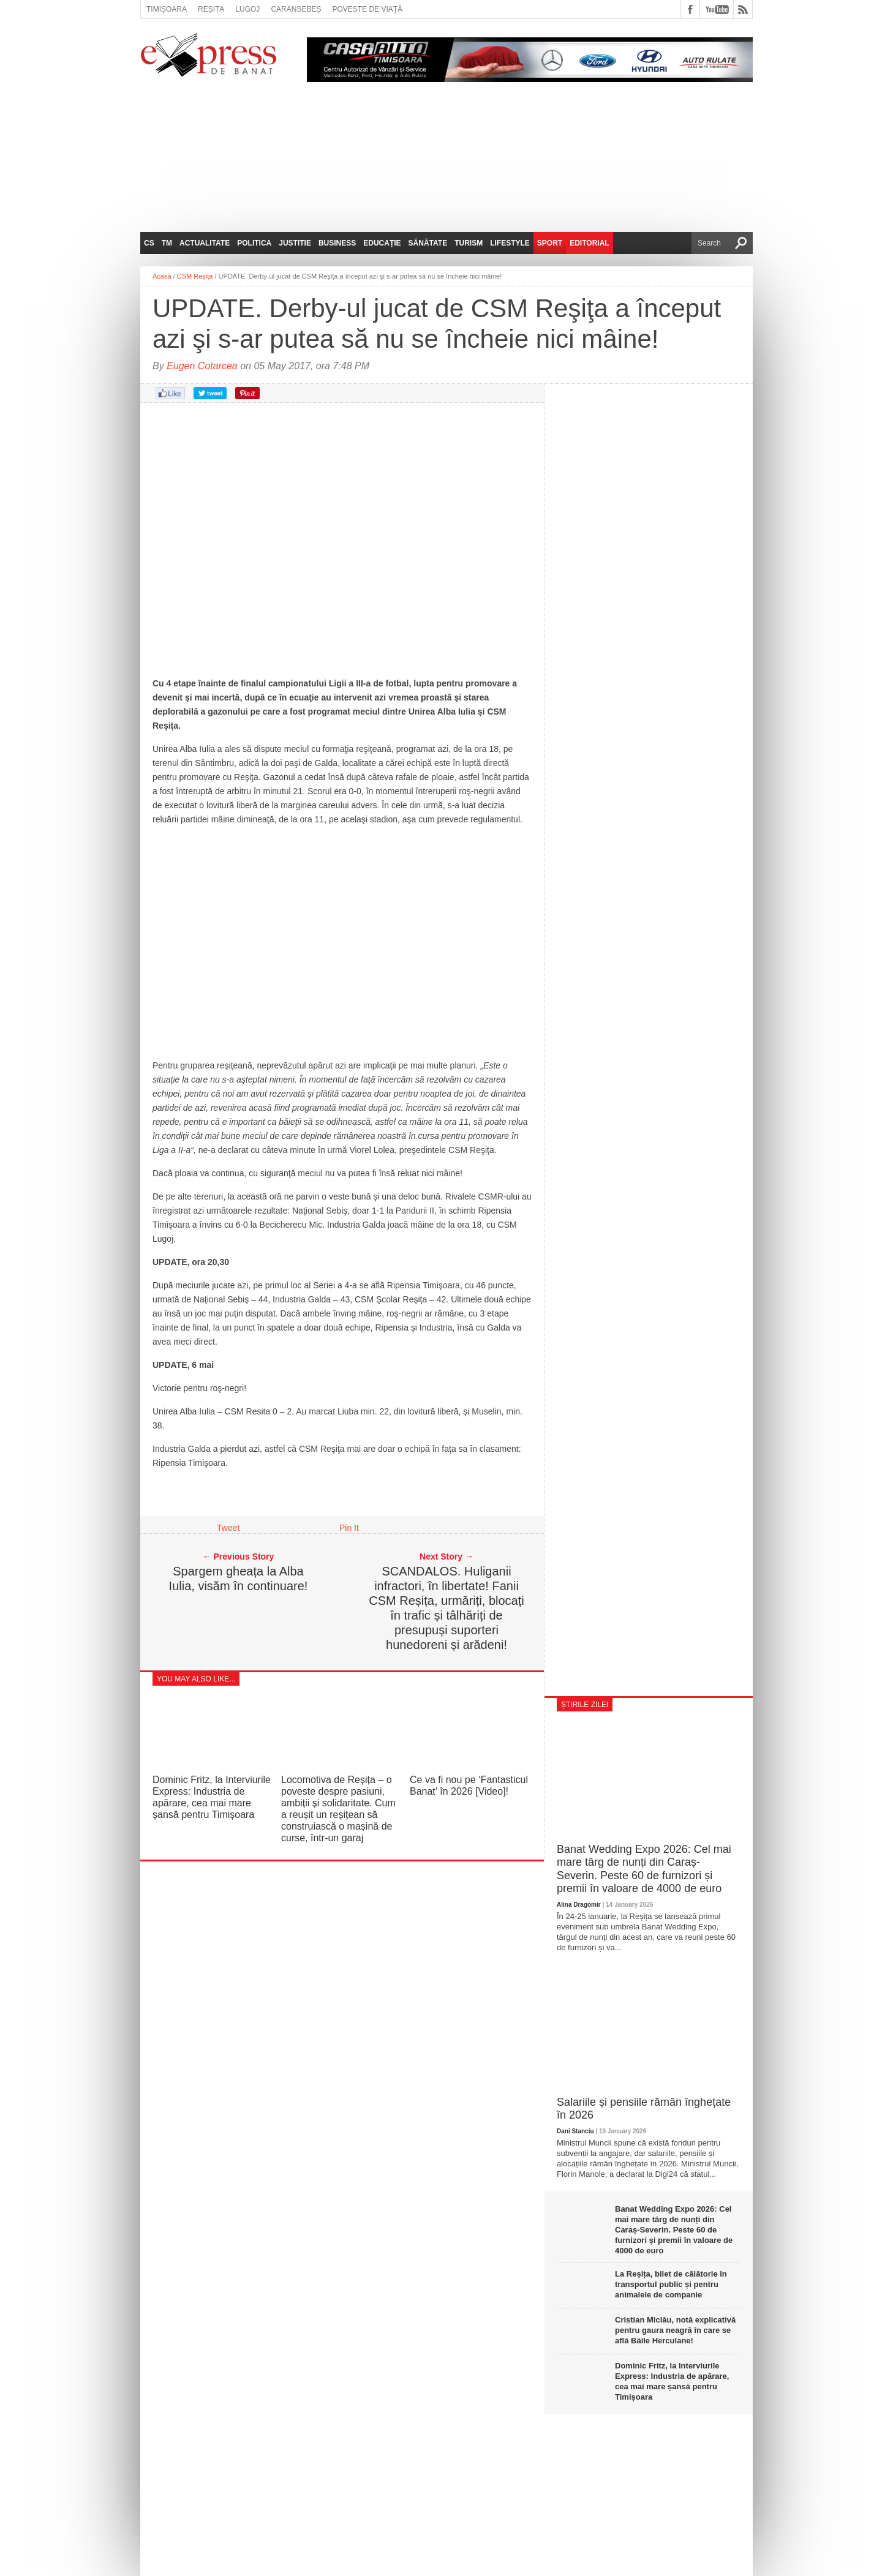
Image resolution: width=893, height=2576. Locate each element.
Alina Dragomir (579, 1904)
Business (337, 243)
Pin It (349, 1528)
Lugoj (247, 9)
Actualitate (204, 243)
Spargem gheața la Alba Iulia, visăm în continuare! (238, 1578)
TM (167, 243)
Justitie (295, 243)
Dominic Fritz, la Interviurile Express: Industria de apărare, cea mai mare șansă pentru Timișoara (672, 2381)
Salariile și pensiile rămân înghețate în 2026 (644, 2109)
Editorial (589, 243)
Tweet (228, 1528)
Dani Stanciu (575, 2131)
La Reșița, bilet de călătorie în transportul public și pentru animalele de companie (671, 2284)
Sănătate (428, 243)
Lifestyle (510, 243)
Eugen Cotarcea (202, 366)
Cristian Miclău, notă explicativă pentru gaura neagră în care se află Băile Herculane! (675, 2330)
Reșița (211, 9)
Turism (468, 243)
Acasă (162, 276)
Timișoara (166, 9)
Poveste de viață (367, 9)
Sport (549, 243)
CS (149, 243)
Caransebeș (296, 9)
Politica (254, 243)
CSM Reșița (195, 276)
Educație (382, 243)
